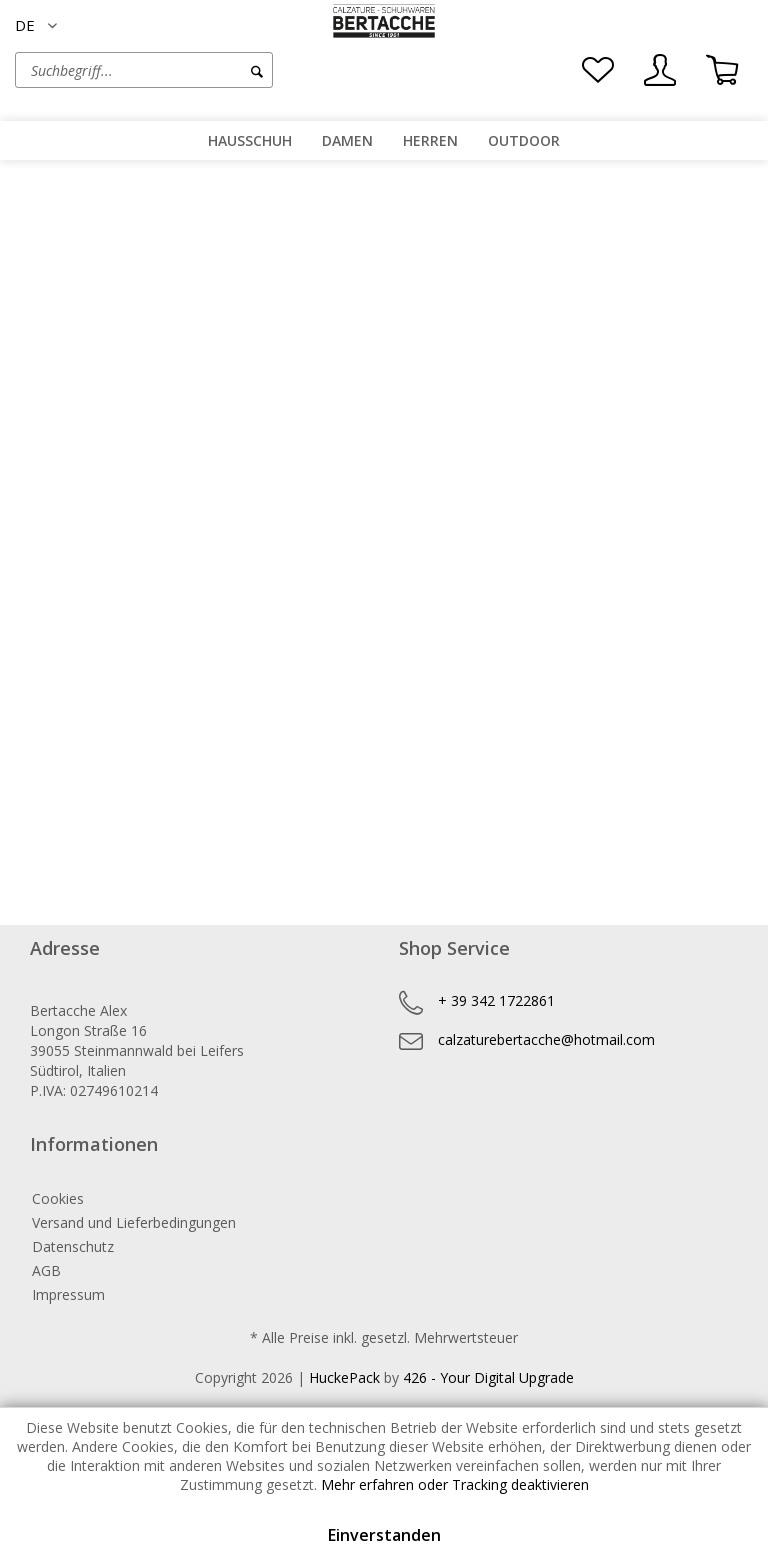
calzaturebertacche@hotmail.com (546, 1039)
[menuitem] (199, 70)
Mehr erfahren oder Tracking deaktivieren (455, 1484)
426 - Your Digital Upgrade (488, 1377)
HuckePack (344, 1377)
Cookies (58, 1198)
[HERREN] (430, 140)
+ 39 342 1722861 (496, 1000)
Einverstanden (384, 1535)
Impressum (68, 1294)
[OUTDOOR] (524, 140)
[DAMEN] (347, 140)
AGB (46, 1270)
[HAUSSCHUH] (250, 140)
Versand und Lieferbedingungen (134, 1222)
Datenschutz (73, 1246)
